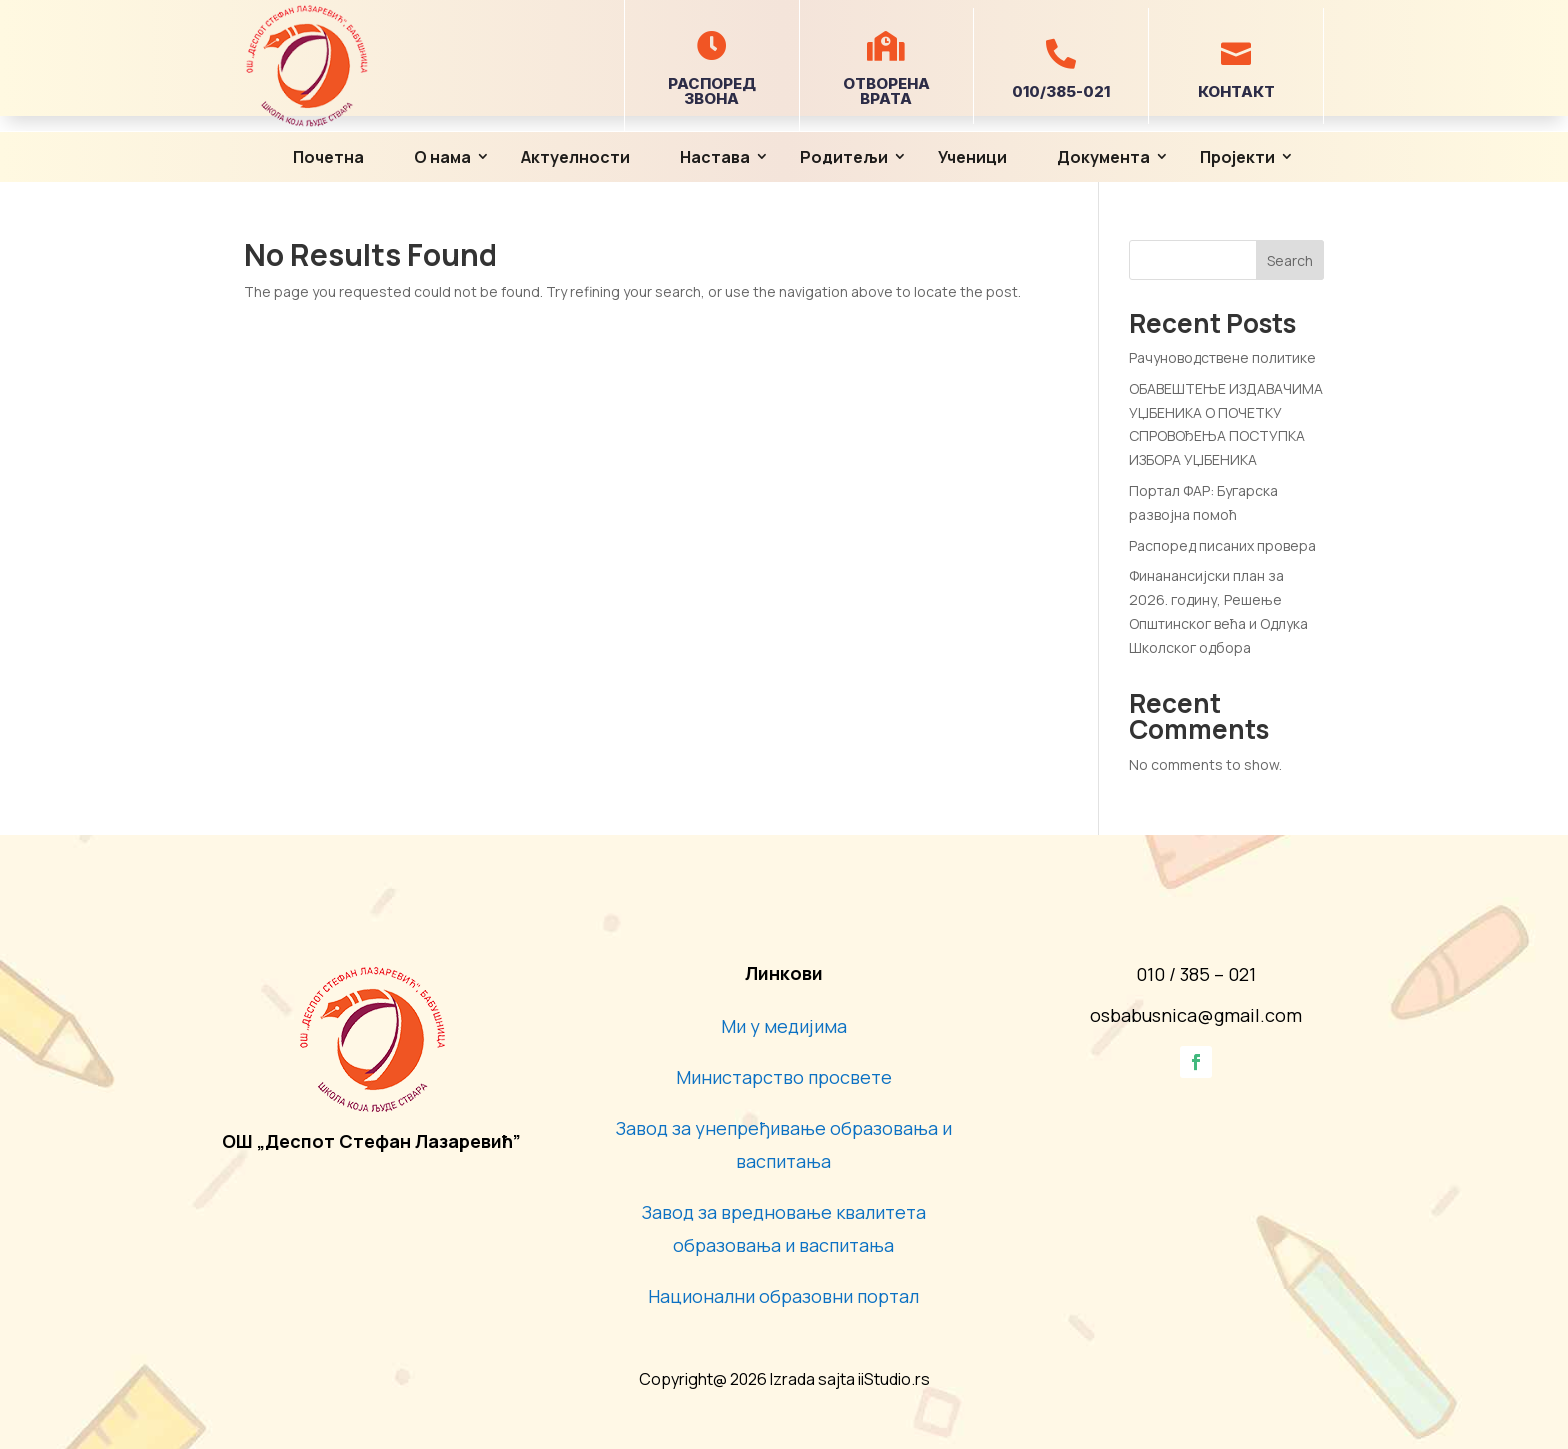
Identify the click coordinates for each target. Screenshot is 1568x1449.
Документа (1103, 157)
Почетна (328, 157)
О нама (442, 157)
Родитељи (844, 157)
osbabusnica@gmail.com (1196, 1015)
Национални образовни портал (783, 1296)
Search (1290, 260)
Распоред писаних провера (1222, 545)
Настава (715, 157)
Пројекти (1237, 157)
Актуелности (575, 157)
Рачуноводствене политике (1222, 357)
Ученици (972, 157)
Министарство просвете (784, 1077)
